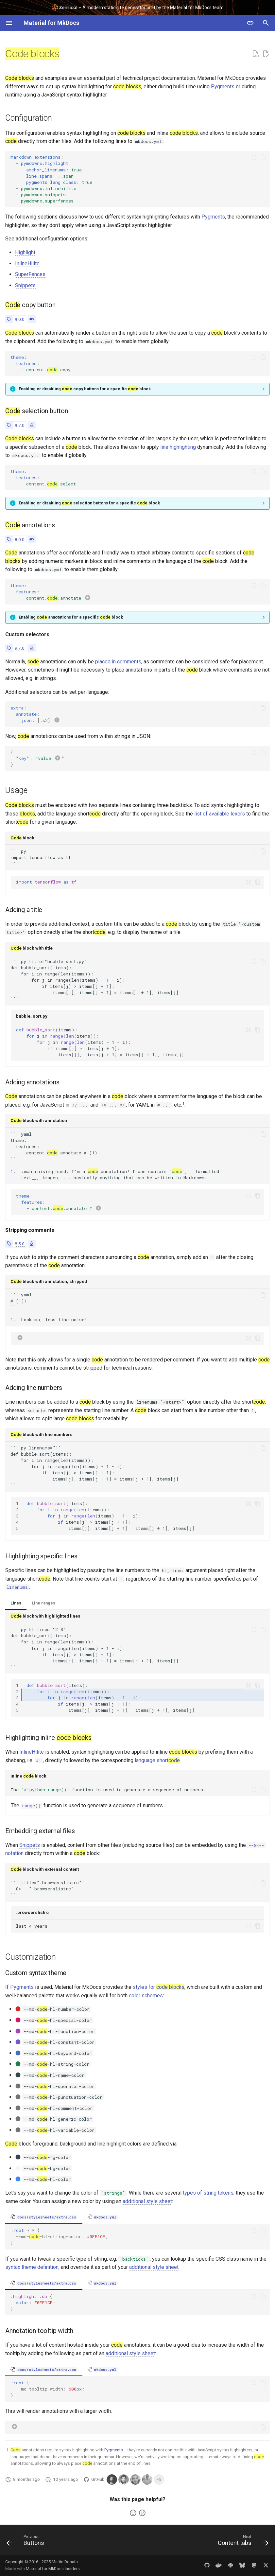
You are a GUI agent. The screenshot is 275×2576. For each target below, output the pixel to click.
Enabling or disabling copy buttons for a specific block (85, 388)
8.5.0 (20, 1243)
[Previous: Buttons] (26, 2541)
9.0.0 (20, 319)
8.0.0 (20, 539)
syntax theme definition (32, 2267)
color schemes (146, 1995)
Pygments (222, 86)
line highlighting (178, 447)
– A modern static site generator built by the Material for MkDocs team (137, 7)
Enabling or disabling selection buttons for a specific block (89, 502)
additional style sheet (147, 2201)
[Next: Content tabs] (242, 2541)
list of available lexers (219, 814)
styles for (158, 1987)
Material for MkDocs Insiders (53, 2568)
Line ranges (43, 1603)
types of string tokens (208, 2193)
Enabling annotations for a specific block (71, 617)
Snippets (25, 285)
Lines (15, 1603)
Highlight (25, 252)
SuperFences (30, 274)
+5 (159, 2479)
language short (157, 1760)
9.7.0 (20, 425)
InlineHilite (27, 263)
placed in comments (118, 661)
